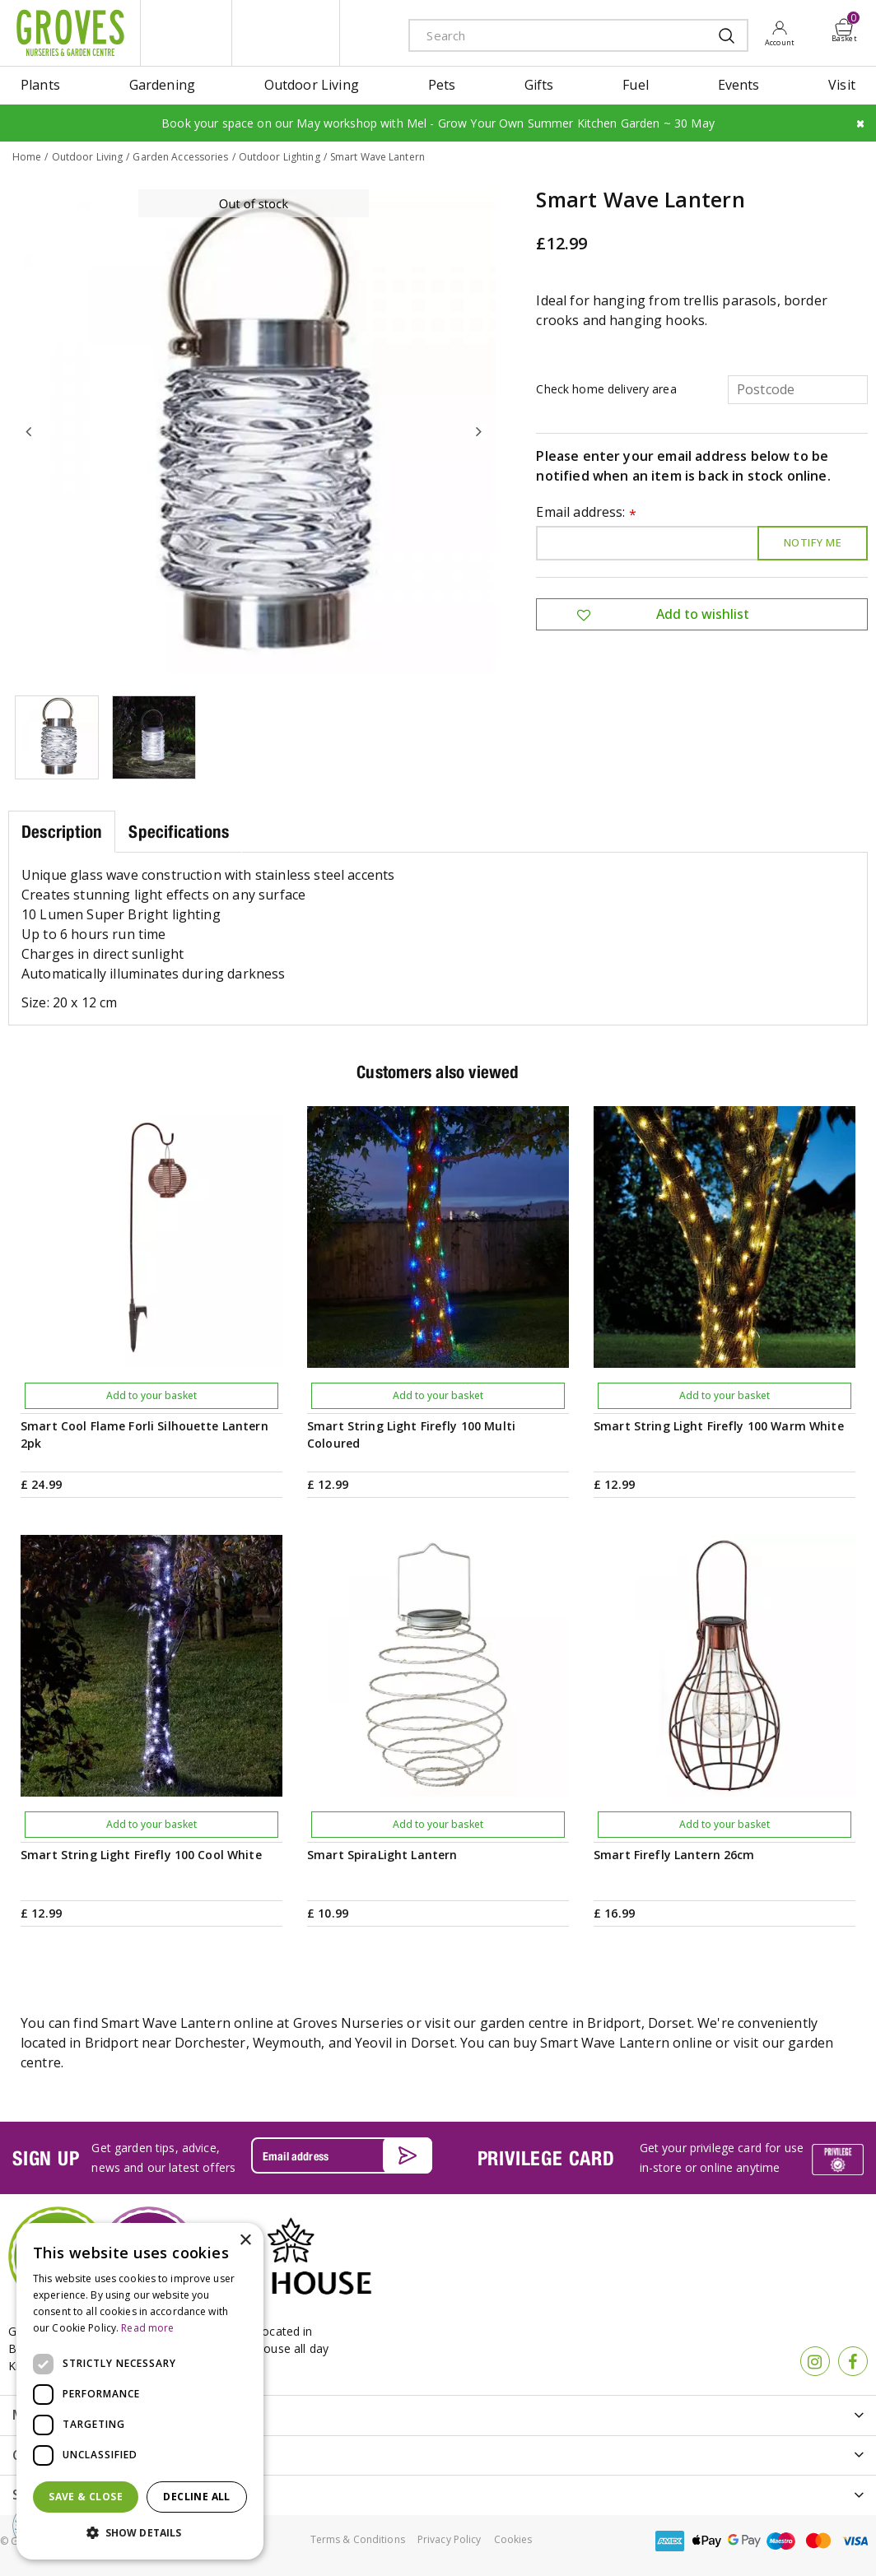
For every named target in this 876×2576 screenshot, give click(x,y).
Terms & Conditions (357, 2539)
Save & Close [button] (86, 2497)
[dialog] (139, 2391)
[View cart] (845, 27)
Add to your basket (151, 1395)
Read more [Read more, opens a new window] (147, 2328)
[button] (140, 2533)
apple (707, 2540)
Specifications (178, 831)
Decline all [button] (196, 2497)
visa (855, 2540)
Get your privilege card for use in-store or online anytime (722, 2156)
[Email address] (341, 2155)
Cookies (513, 2539)
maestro (781, 2540)
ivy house (286, 32)
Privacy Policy (449, 2539)
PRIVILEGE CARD (546, 2157)
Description (61, 831)
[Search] (551, 34)
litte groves (186, 32)
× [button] (245, 2240)
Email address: (586, 512)
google (744, 2540)
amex (670, 2540)
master (818, 2540)
